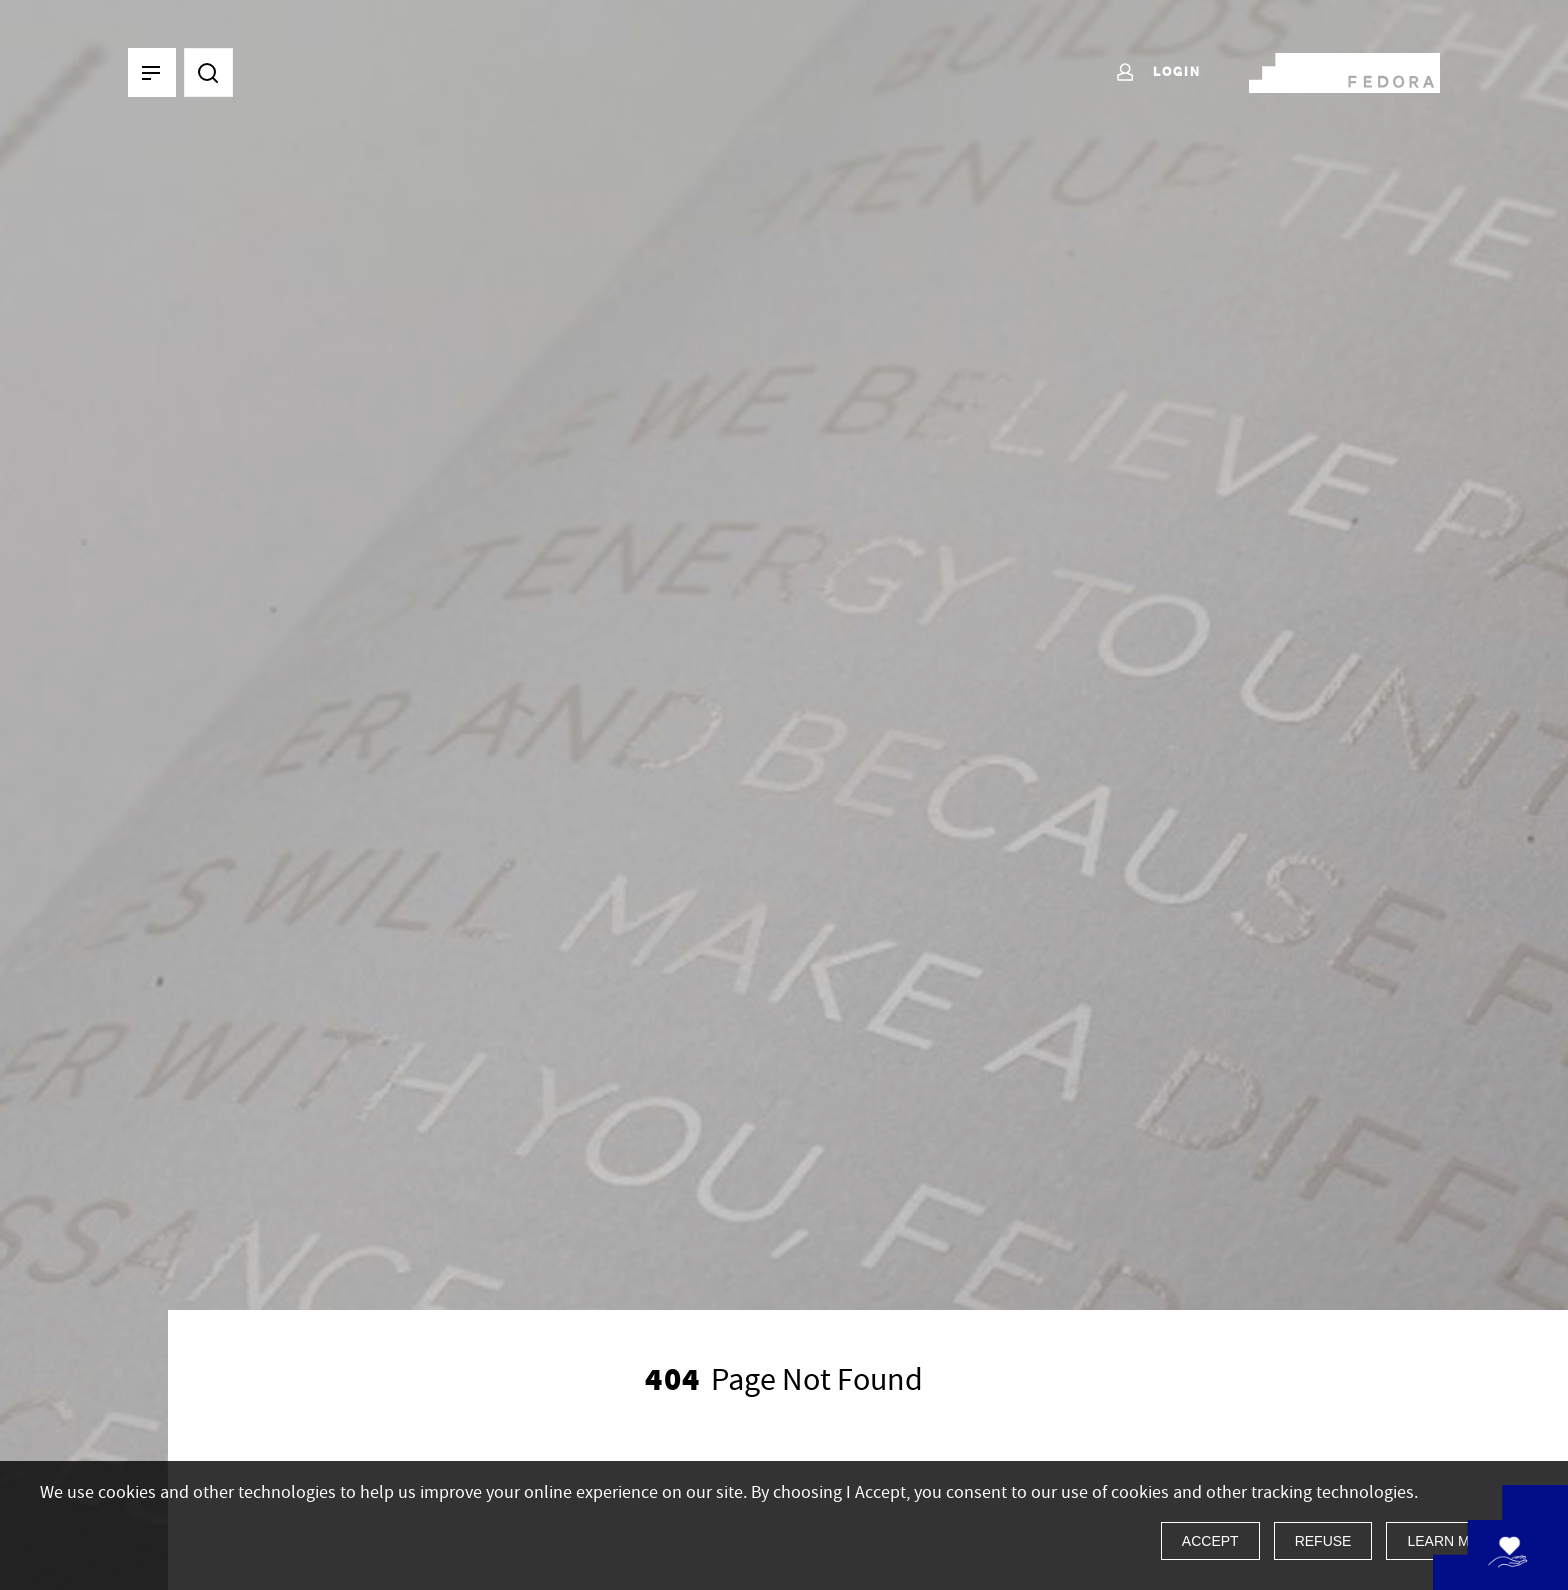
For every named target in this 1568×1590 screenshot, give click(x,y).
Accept (1210, 1541)
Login (1157, 73)
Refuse (1323, 1541)
